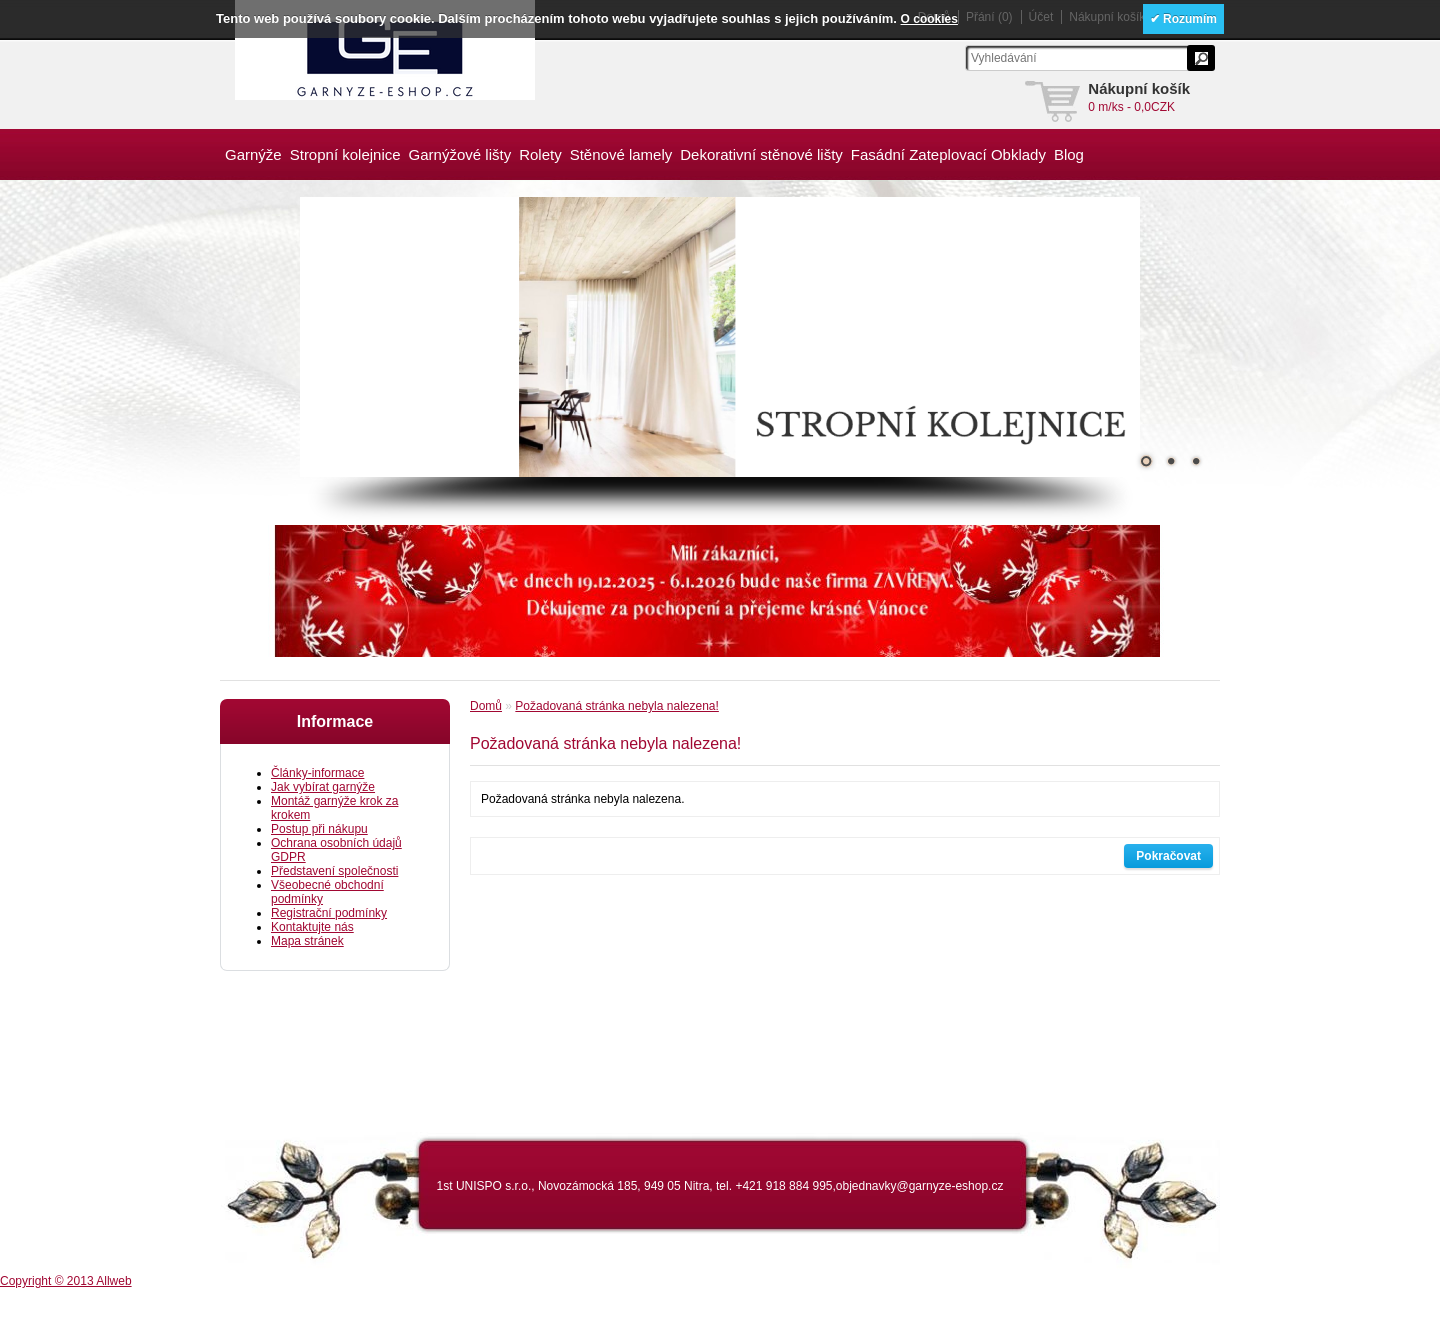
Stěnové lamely (621, 154)
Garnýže (253, 154)
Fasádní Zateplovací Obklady (948, 154)
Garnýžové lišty (460, 154)
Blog (1069, 154)
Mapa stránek (307, 941)
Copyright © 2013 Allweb (66, 1281)
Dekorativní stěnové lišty (761, 154)
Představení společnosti (334, 871)
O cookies (929, 19)
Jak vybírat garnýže (323, 787)
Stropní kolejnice (345, 154)
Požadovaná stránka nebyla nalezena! (616, 706)
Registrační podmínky (329, 913)
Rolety (540, 154)
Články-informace (317, 773)
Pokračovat (1168, 856)
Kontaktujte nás (312, 927)
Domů (486, 706)
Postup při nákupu (319, 829)
